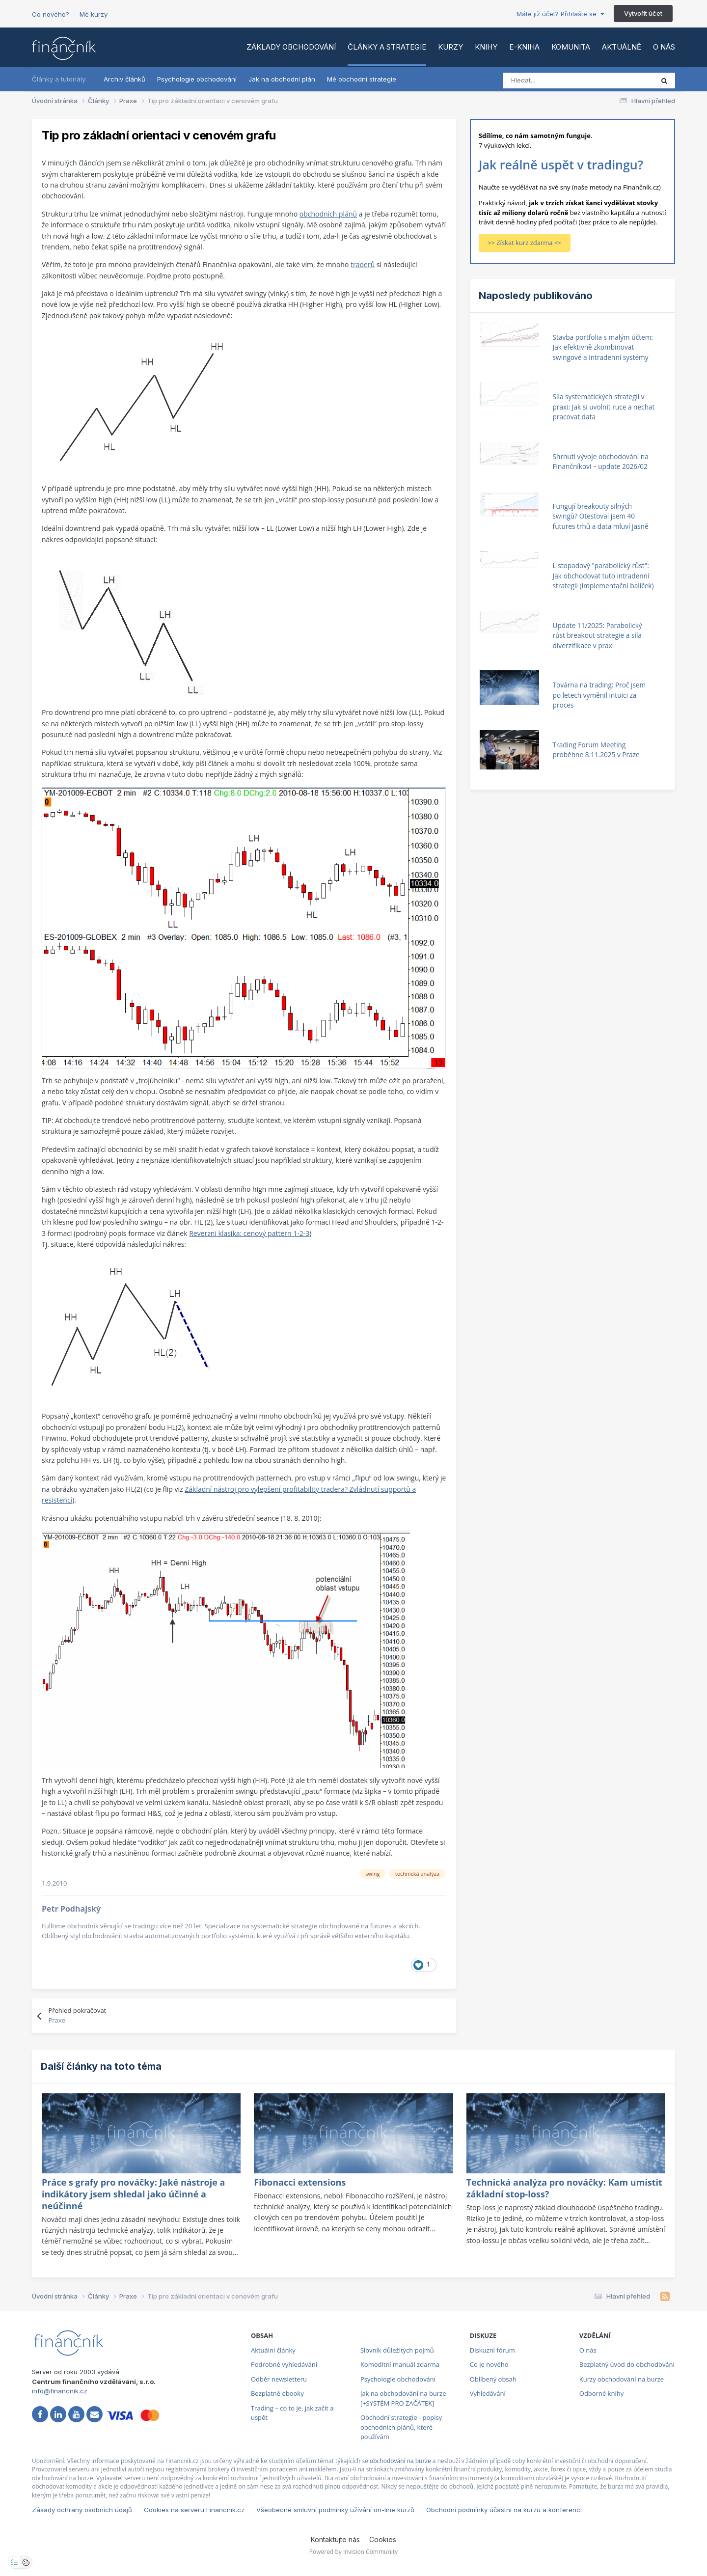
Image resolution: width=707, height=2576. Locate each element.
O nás (664, 47)
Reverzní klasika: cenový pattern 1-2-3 (249, 1233)
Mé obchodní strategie (361, 79)
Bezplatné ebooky (277, 2393)
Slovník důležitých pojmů (397, 2350)
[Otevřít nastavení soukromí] (14, 2562)
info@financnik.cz (59, 2391)
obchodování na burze (400, 2461)
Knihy (486, 47)
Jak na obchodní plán (281, 79)
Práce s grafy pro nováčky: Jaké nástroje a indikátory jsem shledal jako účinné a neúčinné (133, 2194)
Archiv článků (124, 79)
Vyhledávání (488, 2393)
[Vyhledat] (546, 80)
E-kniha (524, 47)
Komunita (570, 47)
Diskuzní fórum (492, 2350)
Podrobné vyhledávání (284, 2364)
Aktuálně (621, 47)
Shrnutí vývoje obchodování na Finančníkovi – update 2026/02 (601, 461)
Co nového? (50, 14)
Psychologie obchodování (197, 79)
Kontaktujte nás (335, 2539)
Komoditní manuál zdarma (399, 2364)
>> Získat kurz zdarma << (525, 242)
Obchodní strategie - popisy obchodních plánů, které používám (401, 2427)
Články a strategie (387, 47)
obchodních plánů (328, 214)
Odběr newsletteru (279, 2379)
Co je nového (489, 2364)
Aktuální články (273, 2350)
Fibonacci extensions (300, 2182)
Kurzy (450, 47)
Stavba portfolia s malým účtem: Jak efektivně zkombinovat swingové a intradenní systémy (603, 347)
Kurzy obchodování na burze (621, 2379)
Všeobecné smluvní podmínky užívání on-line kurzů (335, 2510)
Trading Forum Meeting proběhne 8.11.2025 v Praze (596, 750)
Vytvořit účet (643, 13)
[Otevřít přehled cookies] (26, 2562)
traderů (363, 264)
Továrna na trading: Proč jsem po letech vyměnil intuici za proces (599, 695)
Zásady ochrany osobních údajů (82, 2510)
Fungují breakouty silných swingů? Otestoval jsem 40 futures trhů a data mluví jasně (601, 516)
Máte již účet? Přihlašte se (560, 14)
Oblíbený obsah (493, 2379)
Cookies (382, 2539)
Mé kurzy (94, 14)
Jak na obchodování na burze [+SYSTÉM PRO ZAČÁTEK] (403, 2398)
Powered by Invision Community (353, 2552)
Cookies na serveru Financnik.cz (194, 2510)
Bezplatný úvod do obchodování (627, 2364)
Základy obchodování (291, 47)
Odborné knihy (601, 2393)
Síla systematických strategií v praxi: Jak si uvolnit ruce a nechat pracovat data (604, 406)
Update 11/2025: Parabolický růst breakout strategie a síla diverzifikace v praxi (597, 635)
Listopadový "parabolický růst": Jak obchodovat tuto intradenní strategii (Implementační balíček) (603, 575)
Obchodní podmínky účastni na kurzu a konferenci (504, 2510)
